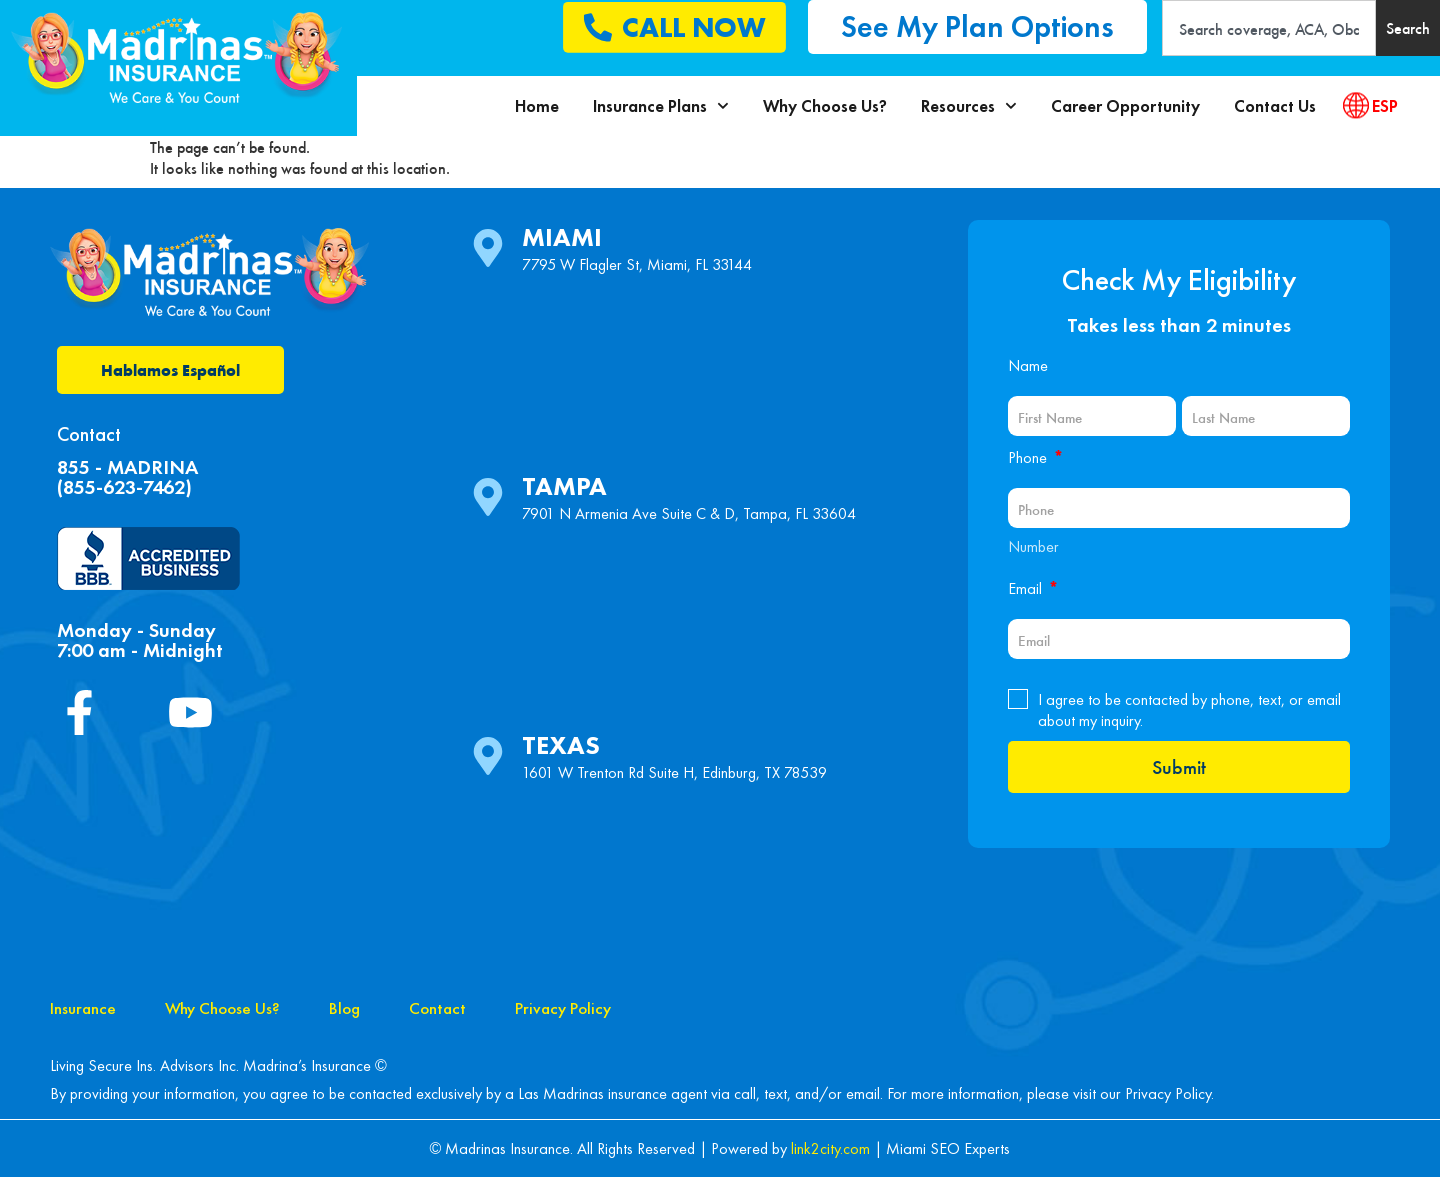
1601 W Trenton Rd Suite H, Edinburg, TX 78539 (674, 772)
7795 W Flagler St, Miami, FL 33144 (637, 264)
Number (1033, 546)
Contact (437, 1008)
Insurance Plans (661, 106)
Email (1033, 588)
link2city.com (830, 1148)
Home (537, 106)
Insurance (83, 1008)
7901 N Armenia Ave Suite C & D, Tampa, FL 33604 (689, 513)
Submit (1179, 766)
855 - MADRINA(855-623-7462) (127, 477)
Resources (969, 106)
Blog (344, 1008)
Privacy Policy (563, 1008)
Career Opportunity (1125, 106)
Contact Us (1275, 106)
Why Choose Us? (825, 106)
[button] (977, 27)
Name (1028, 365)
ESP (1385, 106)
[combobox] (1269, 28)
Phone (1036, 457)
